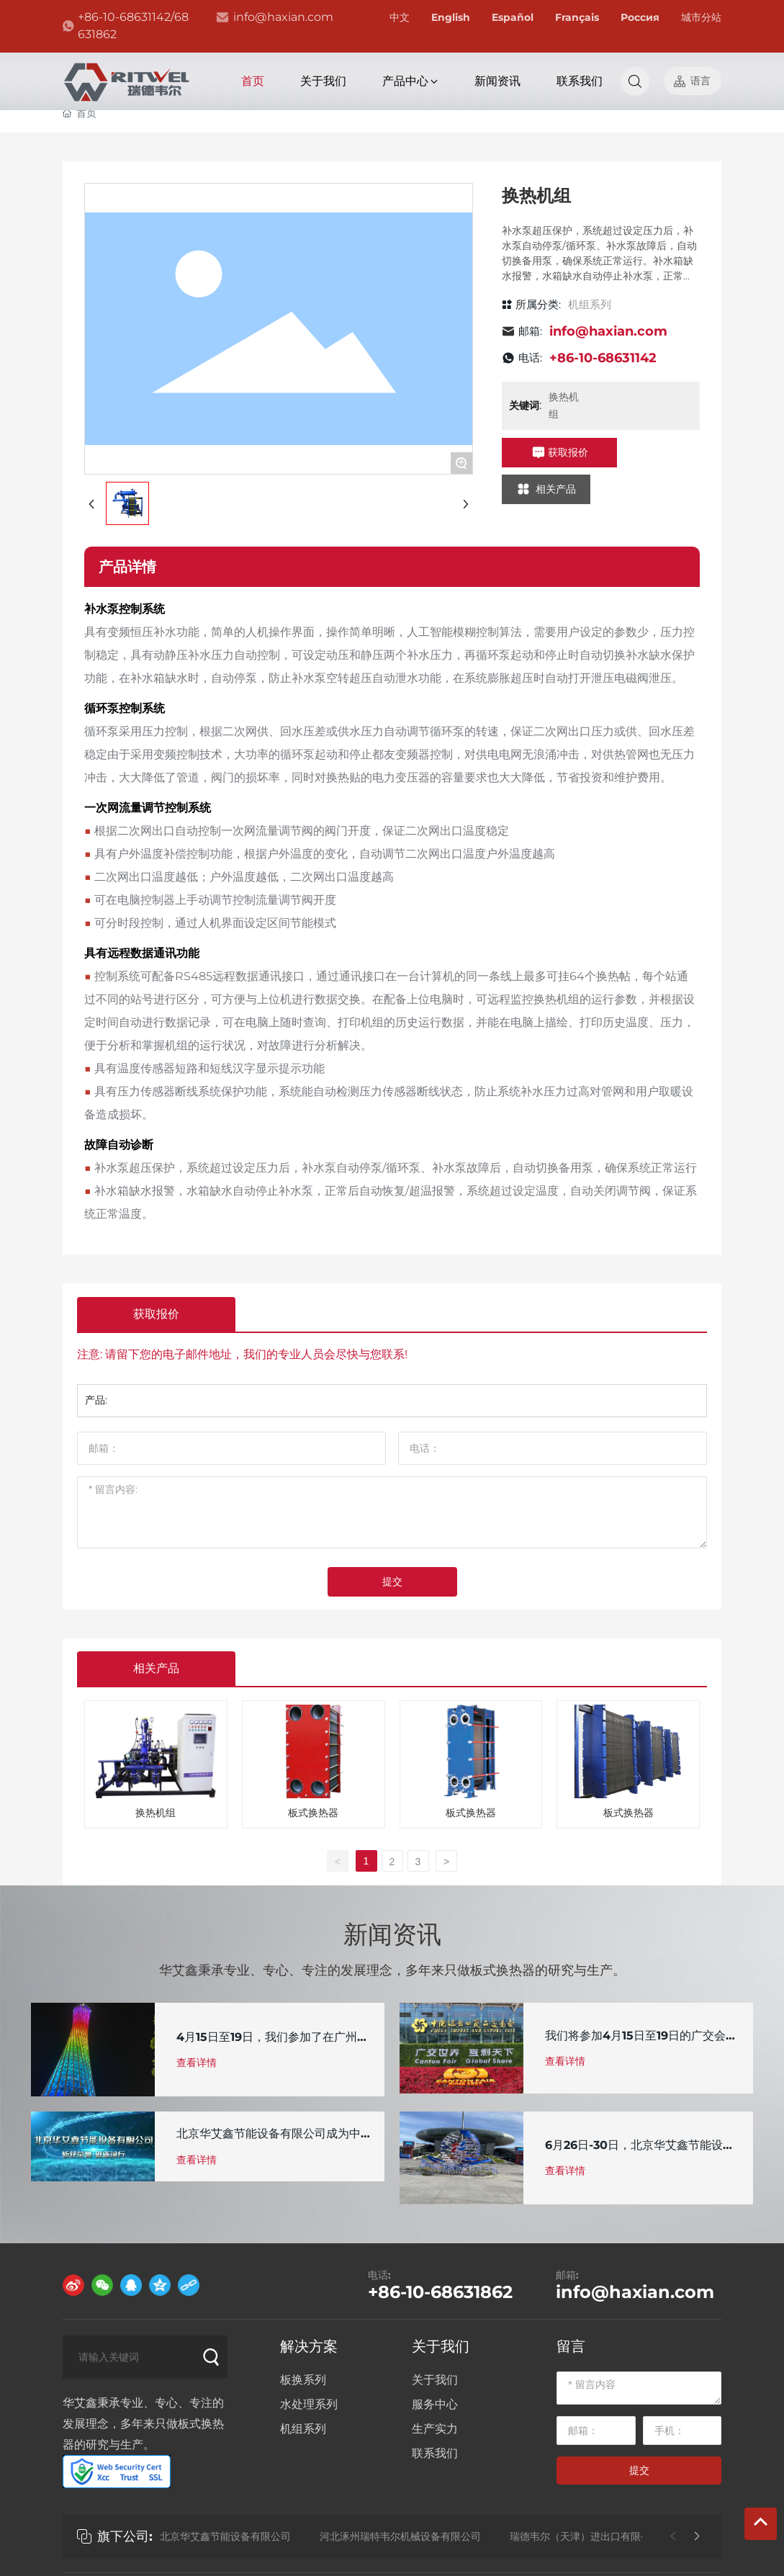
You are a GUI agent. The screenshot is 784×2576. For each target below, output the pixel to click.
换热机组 (155, 1812)
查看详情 (196, 2062)
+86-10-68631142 (603, 358)
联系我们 (435, 2453)
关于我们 (440, 2346)
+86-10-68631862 (440, 2291)
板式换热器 (313, 1812)
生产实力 (435, 2429)
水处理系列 (309, 2404)
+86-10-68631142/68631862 (133, 25)
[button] (697, 2536)
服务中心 (435, 2404)
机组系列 (589, 304)
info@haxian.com (283, 17)
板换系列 (303, 2380)
